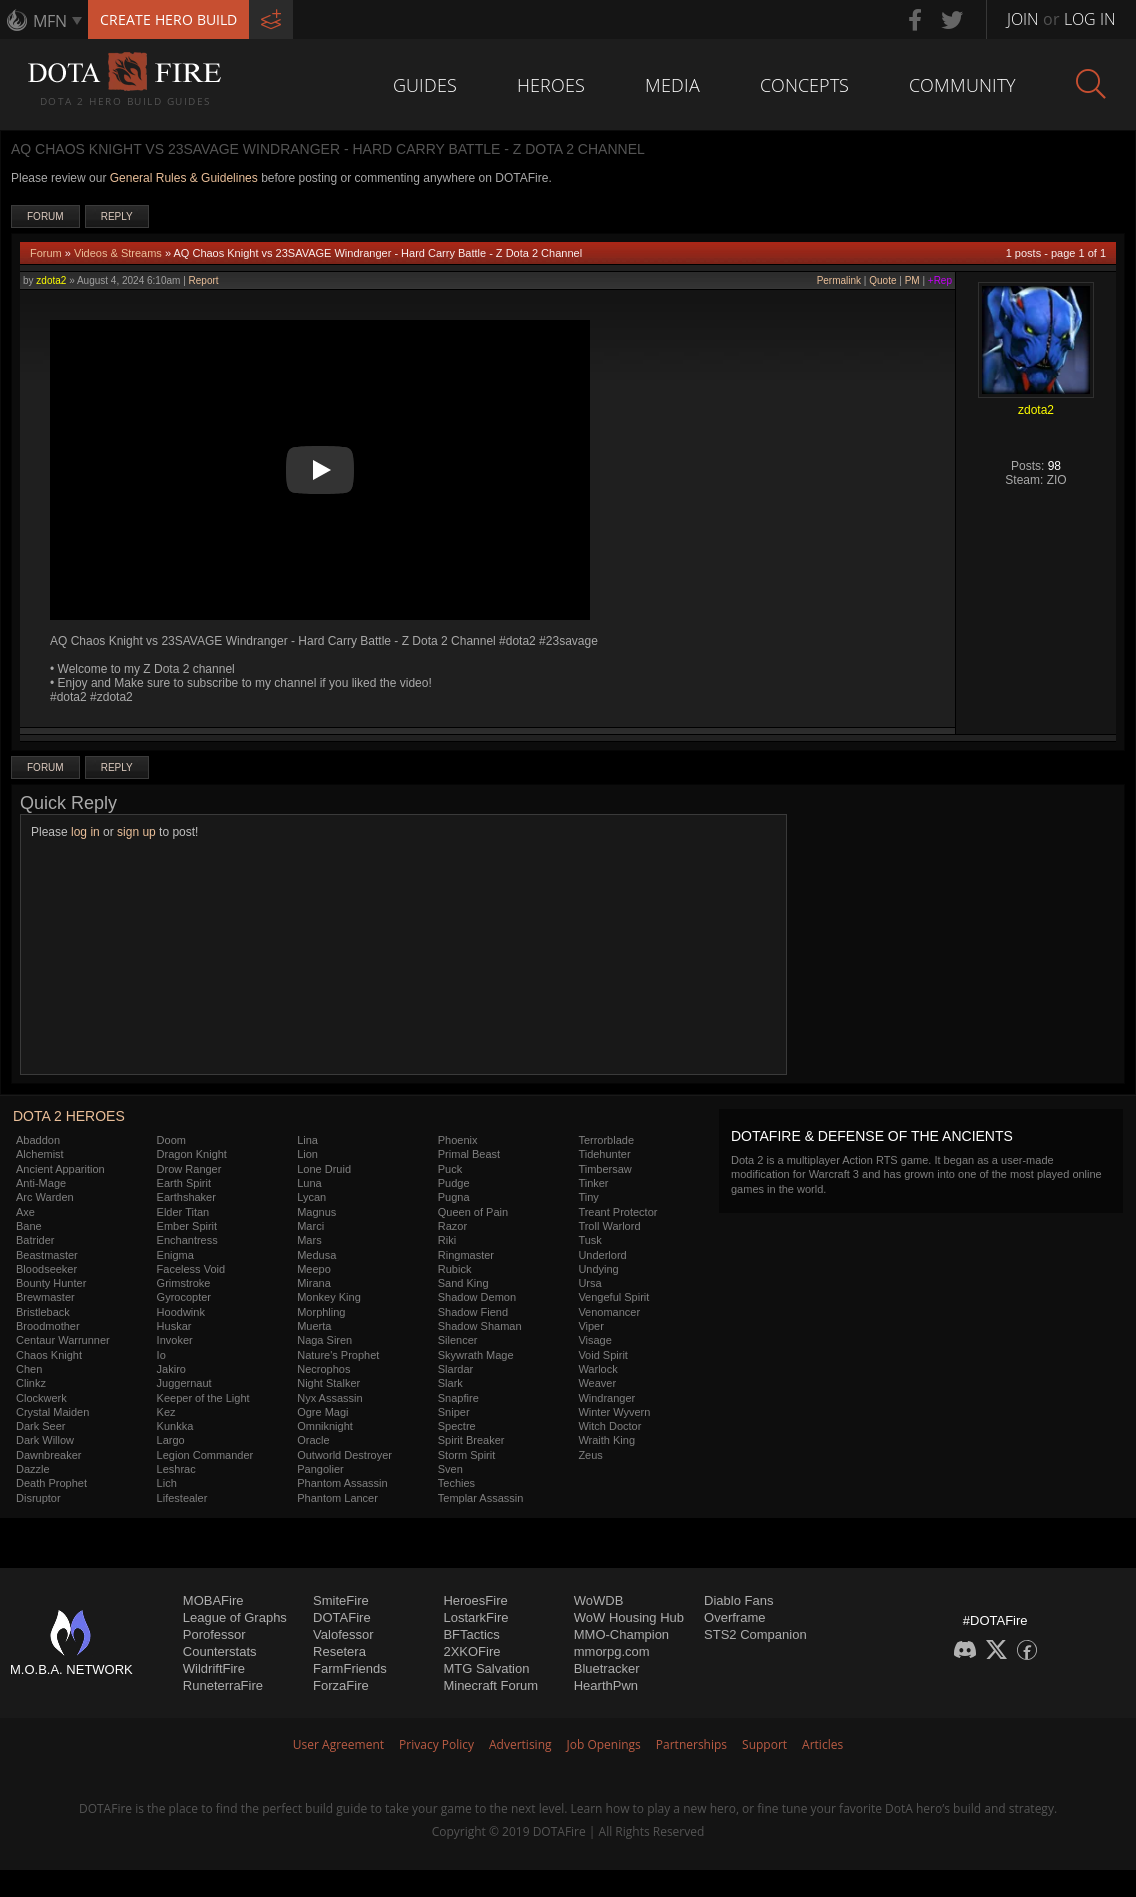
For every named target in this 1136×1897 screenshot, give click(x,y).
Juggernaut (184, 1383)
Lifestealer (182, 1498)
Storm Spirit (466, 1455)
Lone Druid (324, 1169)
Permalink (839, 280)
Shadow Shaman (480, 1326)
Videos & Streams (118, 253)
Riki (447, 1240)
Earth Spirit (184, 1183)
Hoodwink (181, 1312)
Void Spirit (603, 1355)
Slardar (455, 1369)
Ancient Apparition (60, 1169)
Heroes (551, 85)
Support (764, 1744)
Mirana (314, 1283)
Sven (450, 1469)
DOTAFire (342, 1617)
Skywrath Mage (476, 1355)
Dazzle (33, 1469)
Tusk (589, 1240)
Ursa (589, 1283)
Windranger (606, 1398)
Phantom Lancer (337, 1498)
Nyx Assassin (329, 1398)
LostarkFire (475, 1617)
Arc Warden (45, 1197)
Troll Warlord (609, 1226)
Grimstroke (184, 1283)
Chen (29, 1369)
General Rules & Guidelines (184, 178)
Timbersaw (604, 1169)
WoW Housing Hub (629, 1617)
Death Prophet (51, 1483)
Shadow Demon (477, 1297)
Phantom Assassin (342, 1483)
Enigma (175, 1255)
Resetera (339, 1651)
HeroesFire (475, 1600)
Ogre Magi (322, 1412)
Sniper (454, 1412)
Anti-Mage (41, 1183)
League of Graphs (235, 1617)
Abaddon (38, 1140)
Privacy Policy (436, 1744)
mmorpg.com (612, 1651)
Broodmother (48, 1326)
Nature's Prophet (338, 1355)
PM (912, 280)
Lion (307, 1154)
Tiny (588, 1197)
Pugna (454, 1197)
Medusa (316, 1255)
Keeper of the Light (203, 1398)
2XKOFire (471, 1651)
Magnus (316, 1212)
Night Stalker (328, 1383)
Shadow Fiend (473, 1312)
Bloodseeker (46, 1269)
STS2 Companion (755, 1634)
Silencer (458, 1340)
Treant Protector (617, 1212)
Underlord (602, 1255)
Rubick (455, 1269)
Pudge (454, 1183)
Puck (450, 1169)
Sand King (463, 1283)
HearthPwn (606, 1685)
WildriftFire (214, 1668)
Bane (29, 1226)
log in (85, 832)
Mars (309, 1240)
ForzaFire (341, 1685)
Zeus (590, 1455)
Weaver (597, 1383)
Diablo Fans (738, 1600)
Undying (598, 1269)
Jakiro (171, 1369)
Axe (25, 1212)
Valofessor (343, 1634)
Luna (309, 1183)
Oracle (313, 1440)
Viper (590, 1326)
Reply (117, 216)
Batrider (35, 1240)
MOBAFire (213, 1600)
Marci (310, 1226)
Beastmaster (47, 1255)
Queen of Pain (473, 1212)
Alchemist (40, 1154)
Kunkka (175, 1426)
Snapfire (458, 1398)
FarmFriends (350, 1668)
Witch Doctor (609, 1426)
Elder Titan (183, 1212)
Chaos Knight (49, 1355)
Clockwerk (41, 1398)
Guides (425, 85)
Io (161, 1355)
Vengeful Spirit (613, 1297)
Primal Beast (469, 1154)
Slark (450, 1383)
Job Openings (604, 1744)
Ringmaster (466, 1255)
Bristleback (43, 1312)
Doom (171, 1140)
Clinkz (31, 1383)
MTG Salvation (486, 1668)
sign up (136, 832)
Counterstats (220, 1651)
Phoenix (458, 1140)
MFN (50, 21)
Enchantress (187, 1240)
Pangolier (320, 1469)
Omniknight (325, 1426)
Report (204, 280)
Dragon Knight (192, 1154)
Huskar (174, 1326)
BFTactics (471, 1634)
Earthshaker (186, 1197)
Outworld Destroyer (344, 1455)
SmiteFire (341, 1600)
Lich (167, 1483)
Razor (452, 1226)
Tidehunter (604, 1154)
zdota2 (51, 280)
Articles (822, 1744)
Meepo (314, 1269)
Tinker (593, 1183)
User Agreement (338, 1744)
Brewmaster (45, 1297)
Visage (594, 1340)
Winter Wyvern (614, 1412)
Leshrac (176, 1469)
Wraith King (606, 1440)
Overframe (734, 1617)
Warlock (597, 1369)
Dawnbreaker (48, 1455)
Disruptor (38, 1498)
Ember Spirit (187, 1226)
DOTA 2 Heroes (69, 1116)
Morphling (321, 1312)
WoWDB (599, 1600)
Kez (166, 1412)
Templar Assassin (481, 1498)
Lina (307, 1140)
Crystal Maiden (52, 1412)
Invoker (175, 1340)
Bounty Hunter (51, 1283)
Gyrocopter (184, 1297)
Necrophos (323, 1369)
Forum (45, 216)
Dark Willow (45, 1440)
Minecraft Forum (490, 1685)
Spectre (457, 1426)
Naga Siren (324, 1340)
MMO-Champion (621, 1634)
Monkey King (329, 1297)
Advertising (520, 1744)
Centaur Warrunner (63, 1340)
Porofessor (214, 1634)
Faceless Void (191, 1269)
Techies (456, 1483)
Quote (882, 280)
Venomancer (609, 1312)
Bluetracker (607, 1668)
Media (672, 85)
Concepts (804, 85)
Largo (171, 1440)
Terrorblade (606, 1140)
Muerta (314, 1326)
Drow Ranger (189, 1169)
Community (962, 85)
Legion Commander (205, 1455)
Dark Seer (41, 1426)
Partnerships (691, 1744)
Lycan (311, 1197)
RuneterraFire (223, 1685)
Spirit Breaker (471, 1440)
